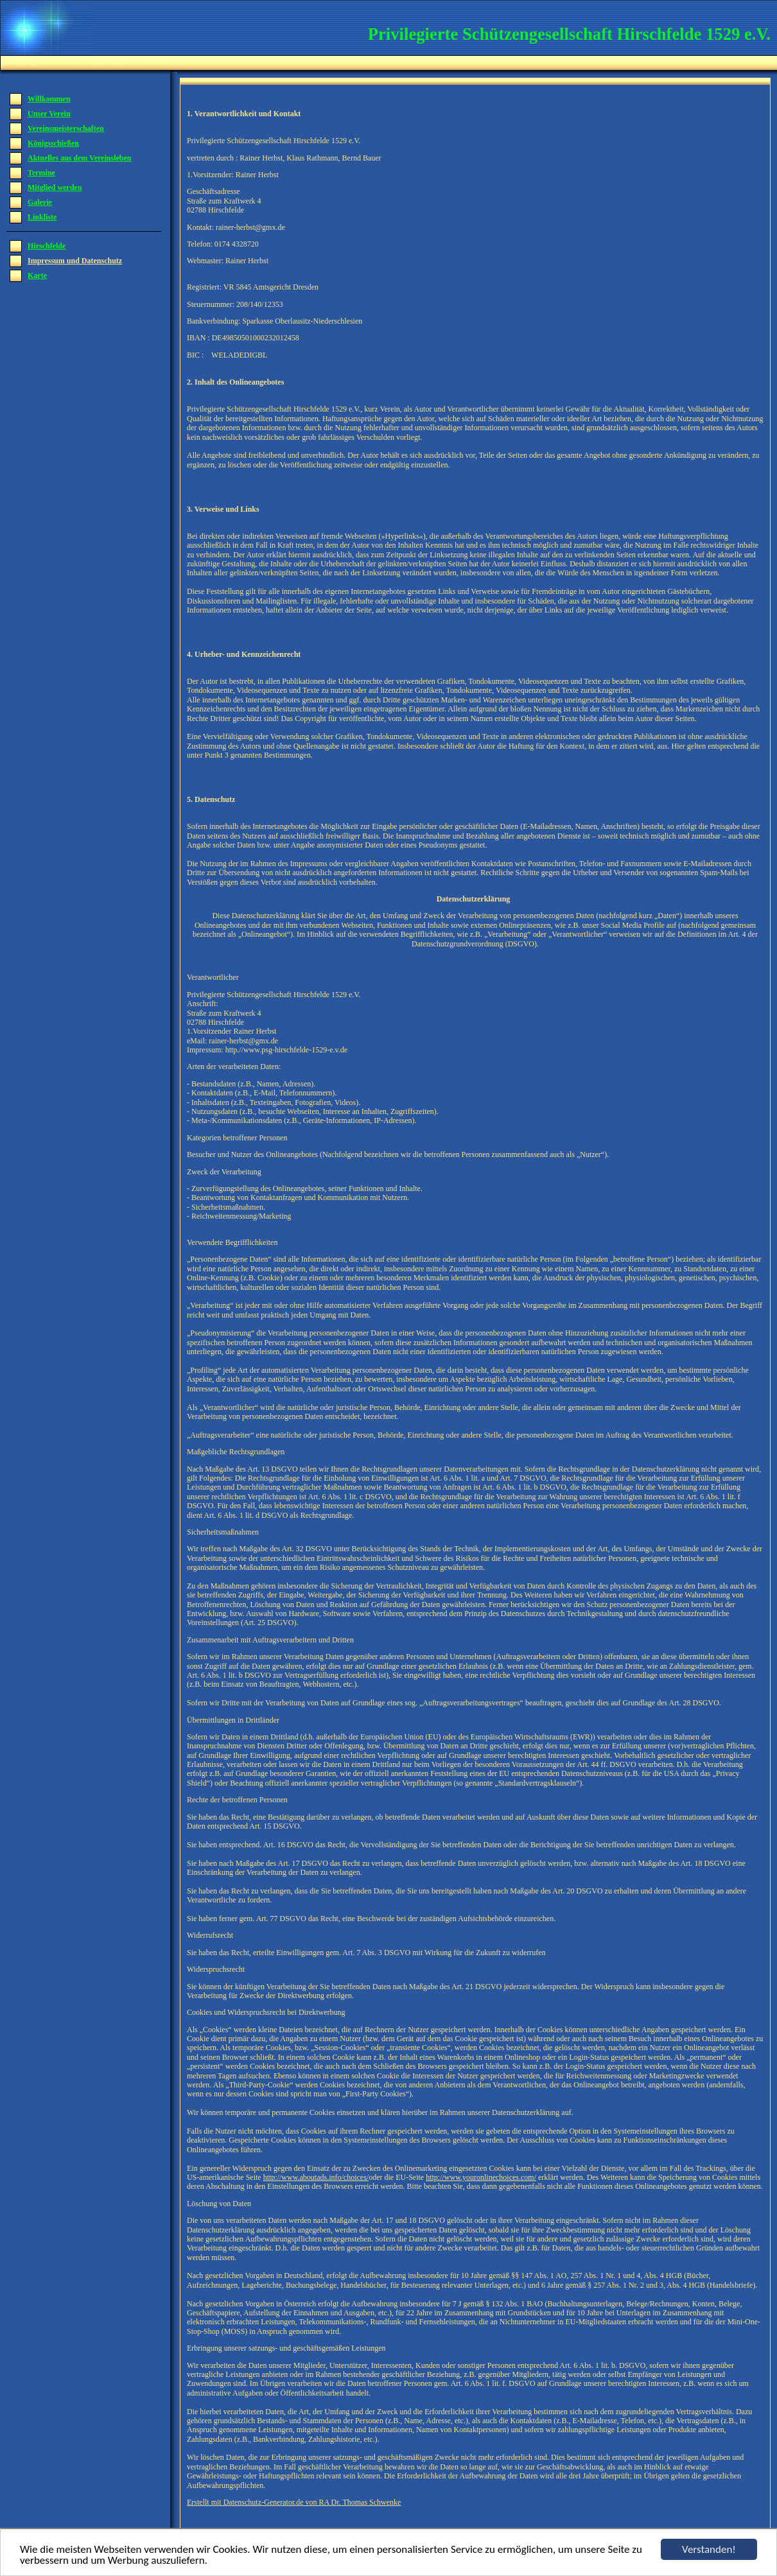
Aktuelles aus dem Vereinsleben (79, 157)
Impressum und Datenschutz (75, 260)
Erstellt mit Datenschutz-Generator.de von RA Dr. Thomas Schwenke (294, 2502)
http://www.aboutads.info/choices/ (316, 2177)
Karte (37, 275)
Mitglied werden (55, 187)
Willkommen (49, 98)
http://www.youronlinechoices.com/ (481, 2177)
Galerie (40, 202)
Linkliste (42, 217)
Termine (41, 172)
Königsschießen (53, 143)
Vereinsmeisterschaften (66, 128)
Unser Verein (49, 113)
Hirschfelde (46, 245)
